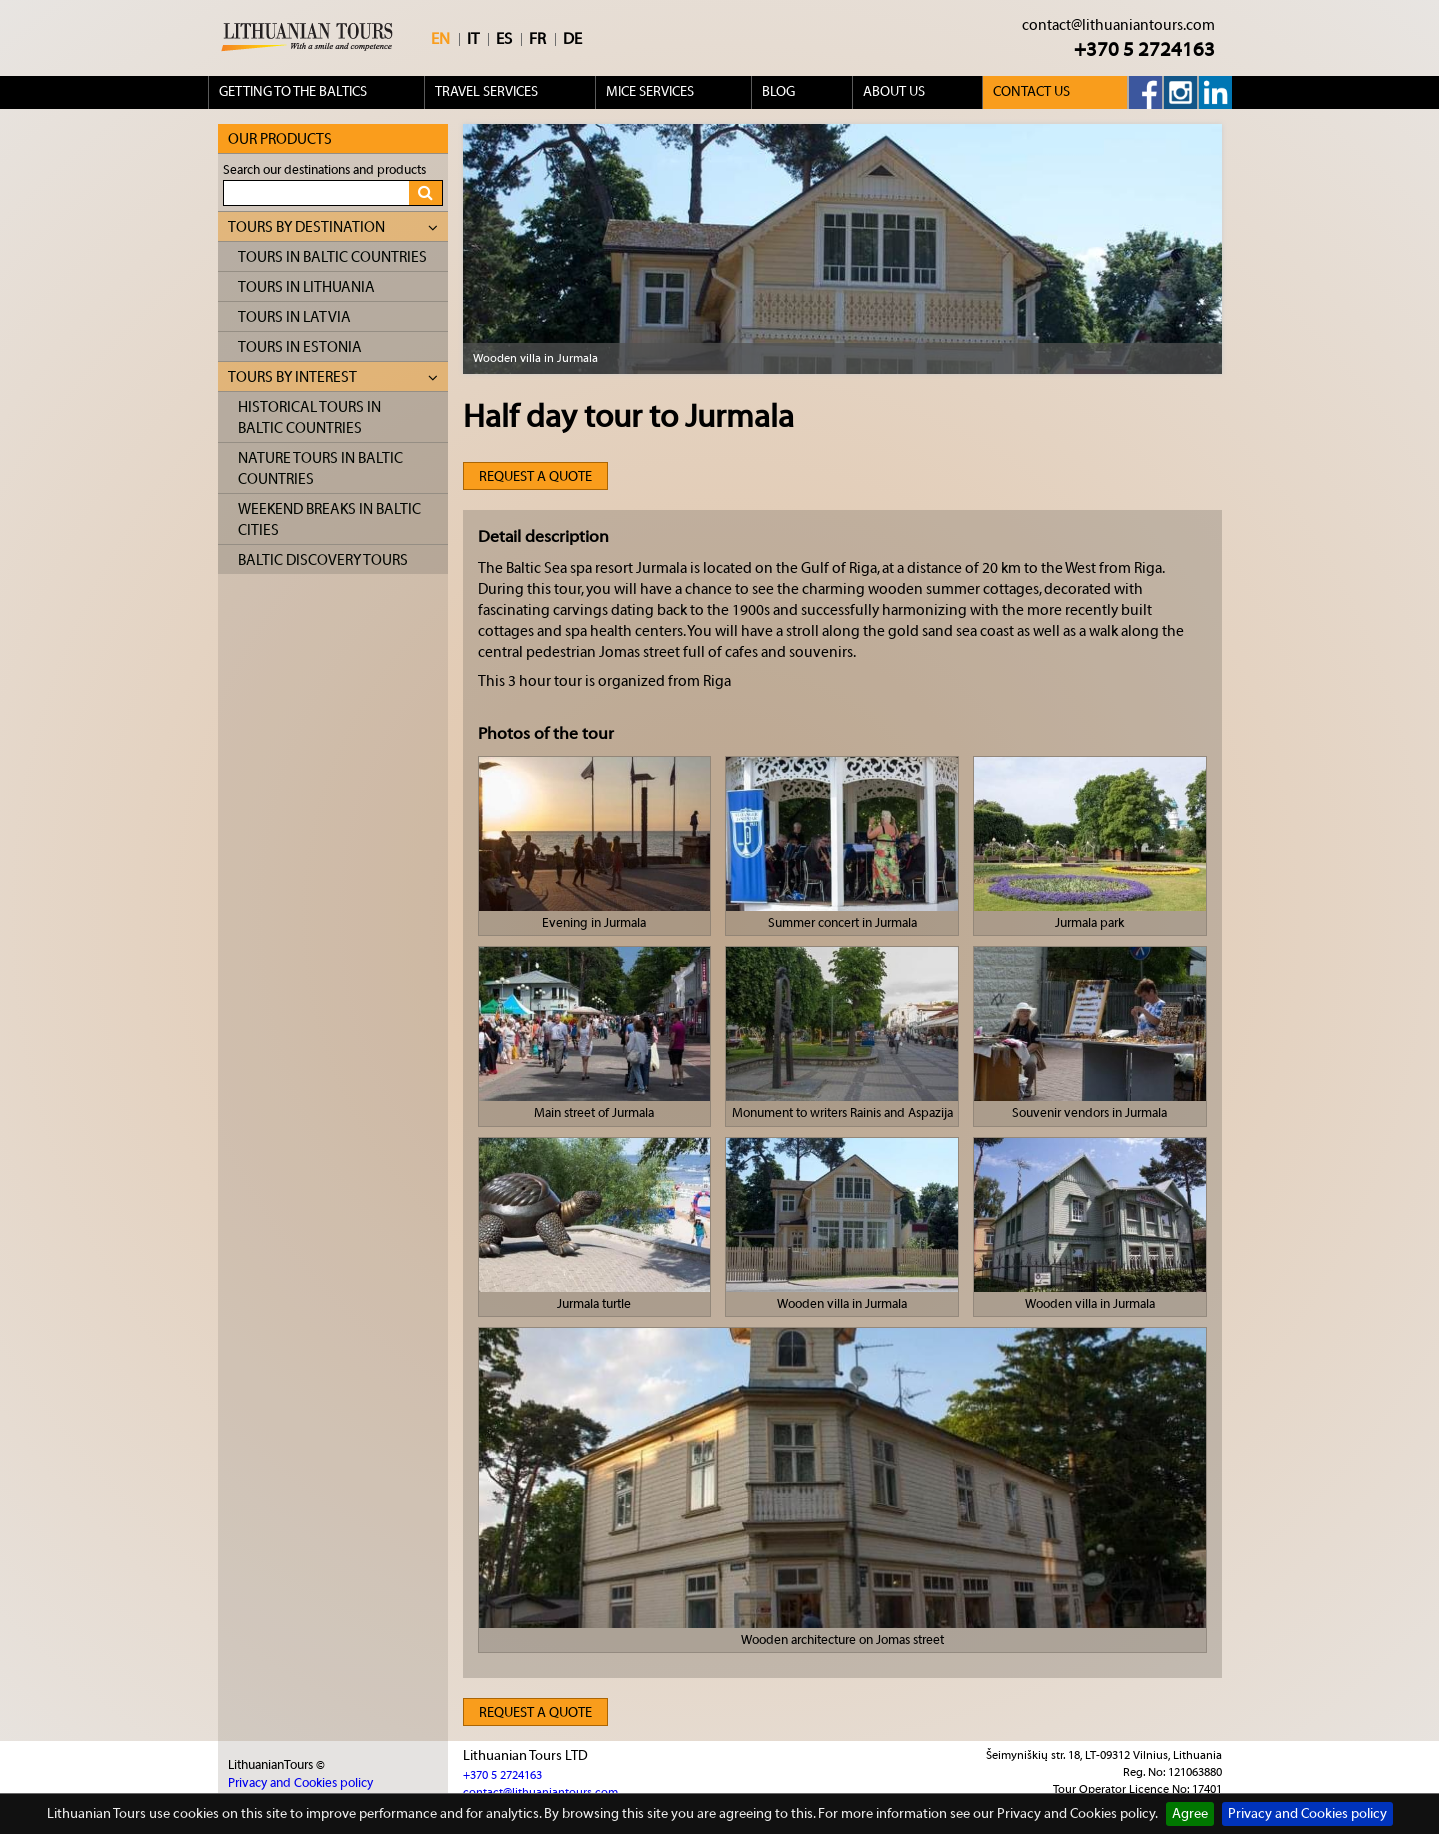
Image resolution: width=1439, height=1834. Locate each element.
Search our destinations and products (324, 169)
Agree (1190, 1814)
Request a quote (535, 477)
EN (440, 39)
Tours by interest (333, 377)
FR (537, 39)
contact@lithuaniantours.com (1118, 25)
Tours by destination (333, 227)
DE (572, 39)
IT (473, 39)
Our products (280, 139)
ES (504, 39)
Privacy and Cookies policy (1307, 1814)
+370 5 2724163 (1144, 49)
